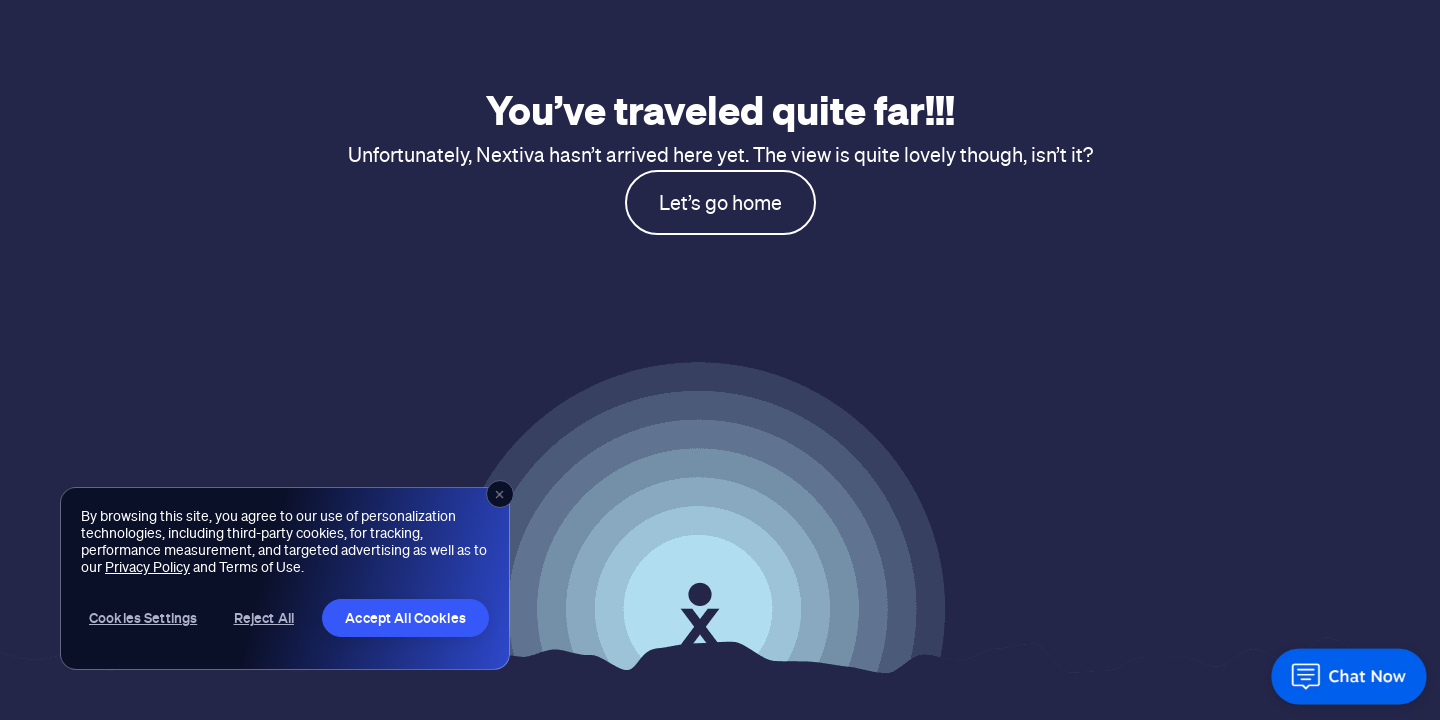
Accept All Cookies (405, 617)
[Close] (500, 494)
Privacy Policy (147, 567)
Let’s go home (720, 202)
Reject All (264, 617)
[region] (285, 578)
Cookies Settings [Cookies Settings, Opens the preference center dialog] (143, 617)
